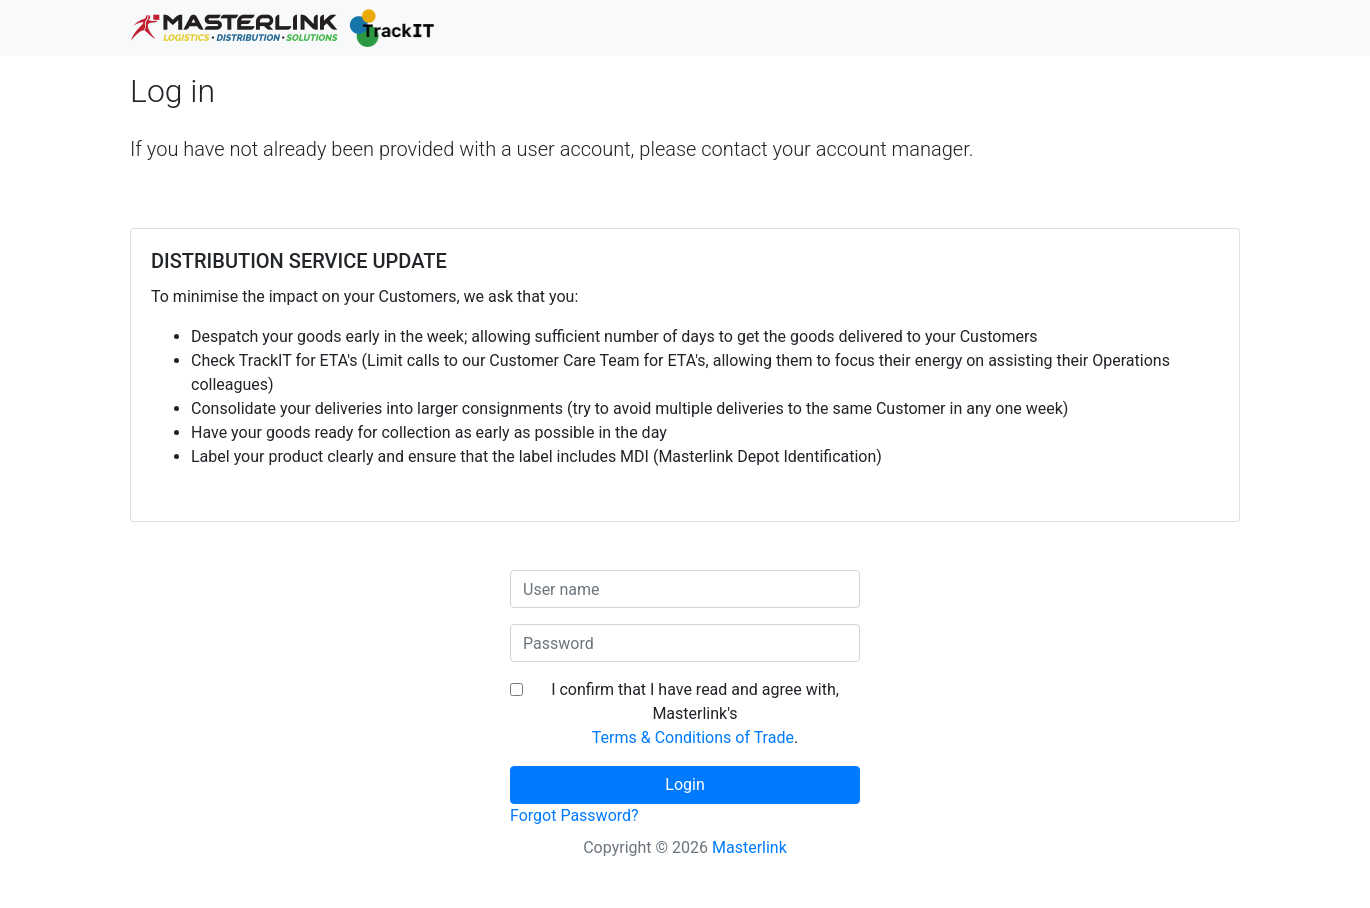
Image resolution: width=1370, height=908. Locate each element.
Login (684, 784)
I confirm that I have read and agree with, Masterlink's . (695, 713)
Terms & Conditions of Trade (693, 737)
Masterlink (749, 847)
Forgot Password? (574, 815)
